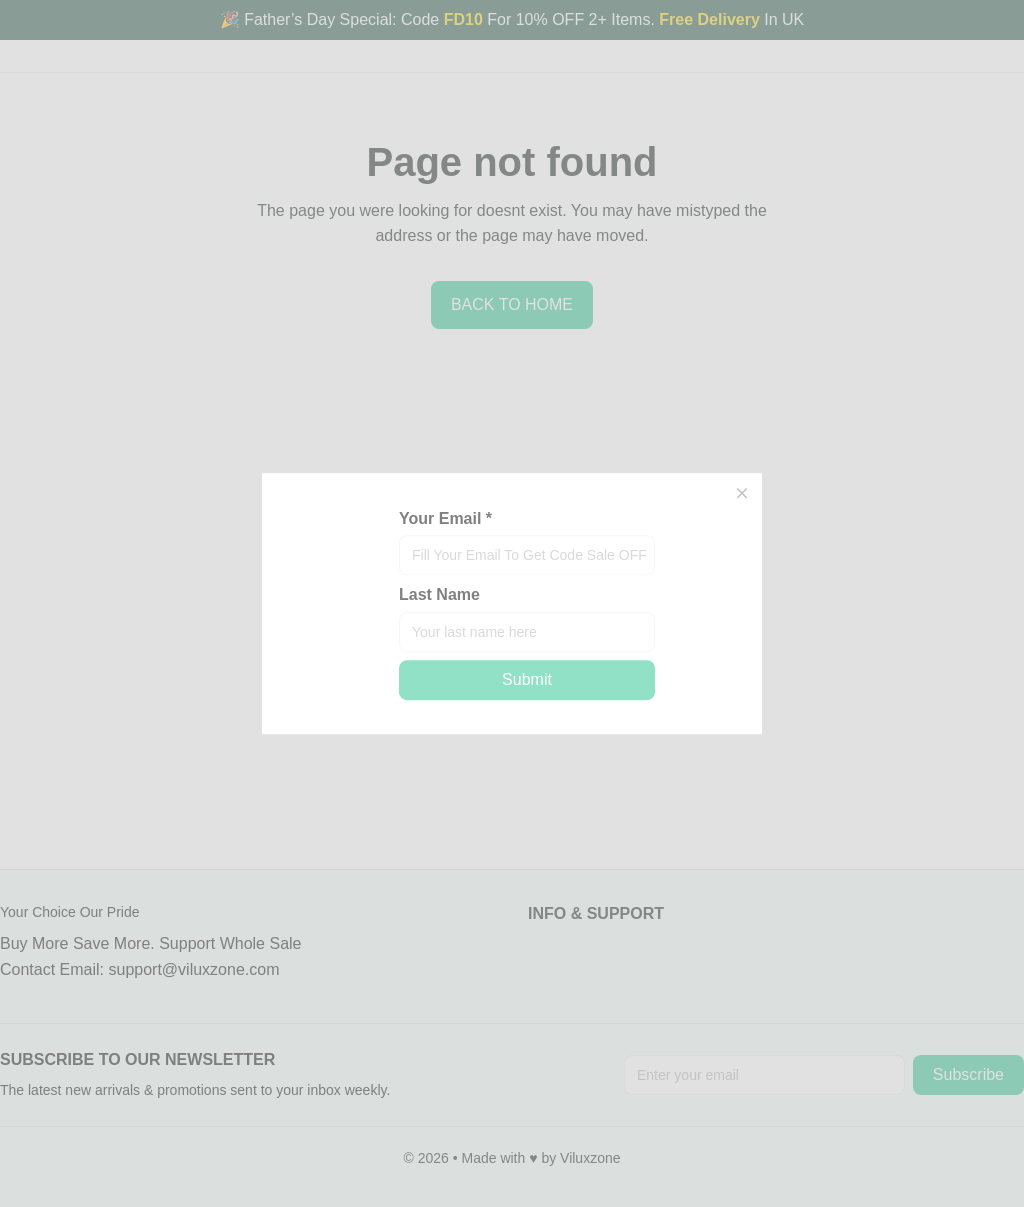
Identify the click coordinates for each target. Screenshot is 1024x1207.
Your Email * (445, 518)
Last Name (439, 595)
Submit (527, 679)
